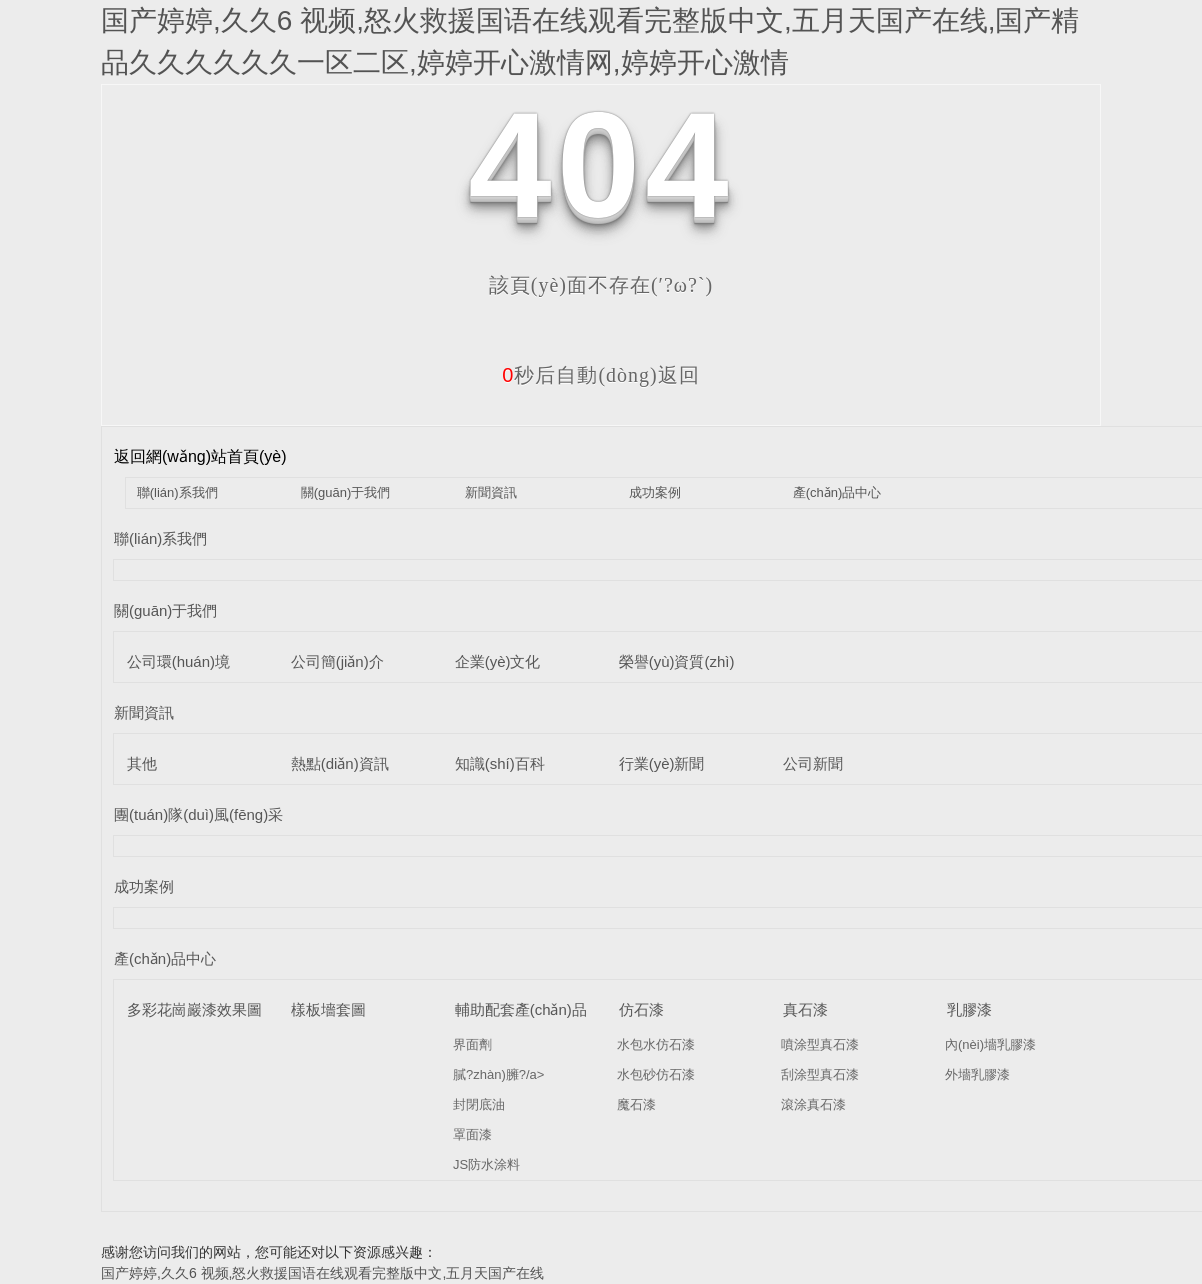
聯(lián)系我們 (177, 492)
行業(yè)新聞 (662, 763)
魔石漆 (636, 1104)
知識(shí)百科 (500, 763)
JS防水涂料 (486, 1164)
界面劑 (472, 1044)
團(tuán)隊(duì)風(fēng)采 (198, 814)
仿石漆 (641, 1009)
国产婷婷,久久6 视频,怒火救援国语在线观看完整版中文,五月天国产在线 (322, 1273)
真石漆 (805, 1009)
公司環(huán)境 (178, 661)
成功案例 (655, 492)
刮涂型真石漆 (820, 1074)
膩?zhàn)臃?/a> (498, 1074)
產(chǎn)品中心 (837, 492)
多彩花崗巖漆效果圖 (194, 1009)
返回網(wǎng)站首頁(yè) (200, 456)
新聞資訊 (491, 492)
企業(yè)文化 (498, 661)
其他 (142, 763)
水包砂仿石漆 (656, 1074)
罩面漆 (472, 1134)
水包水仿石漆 (656, 1044)
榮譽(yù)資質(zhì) (677, 661)
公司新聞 (813, 763)
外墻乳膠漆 (977, 1074)
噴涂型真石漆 (820, 1044)
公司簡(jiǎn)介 (337, 661)
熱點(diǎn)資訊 (340, 763)
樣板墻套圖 (328, 1009)
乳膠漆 (969, 1009)
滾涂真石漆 (813, 1104)
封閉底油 (479, 1104)
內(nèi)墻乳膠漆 (990, 1044)
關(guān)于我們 (346, 492)
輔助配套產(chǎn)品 (521, 1009)
